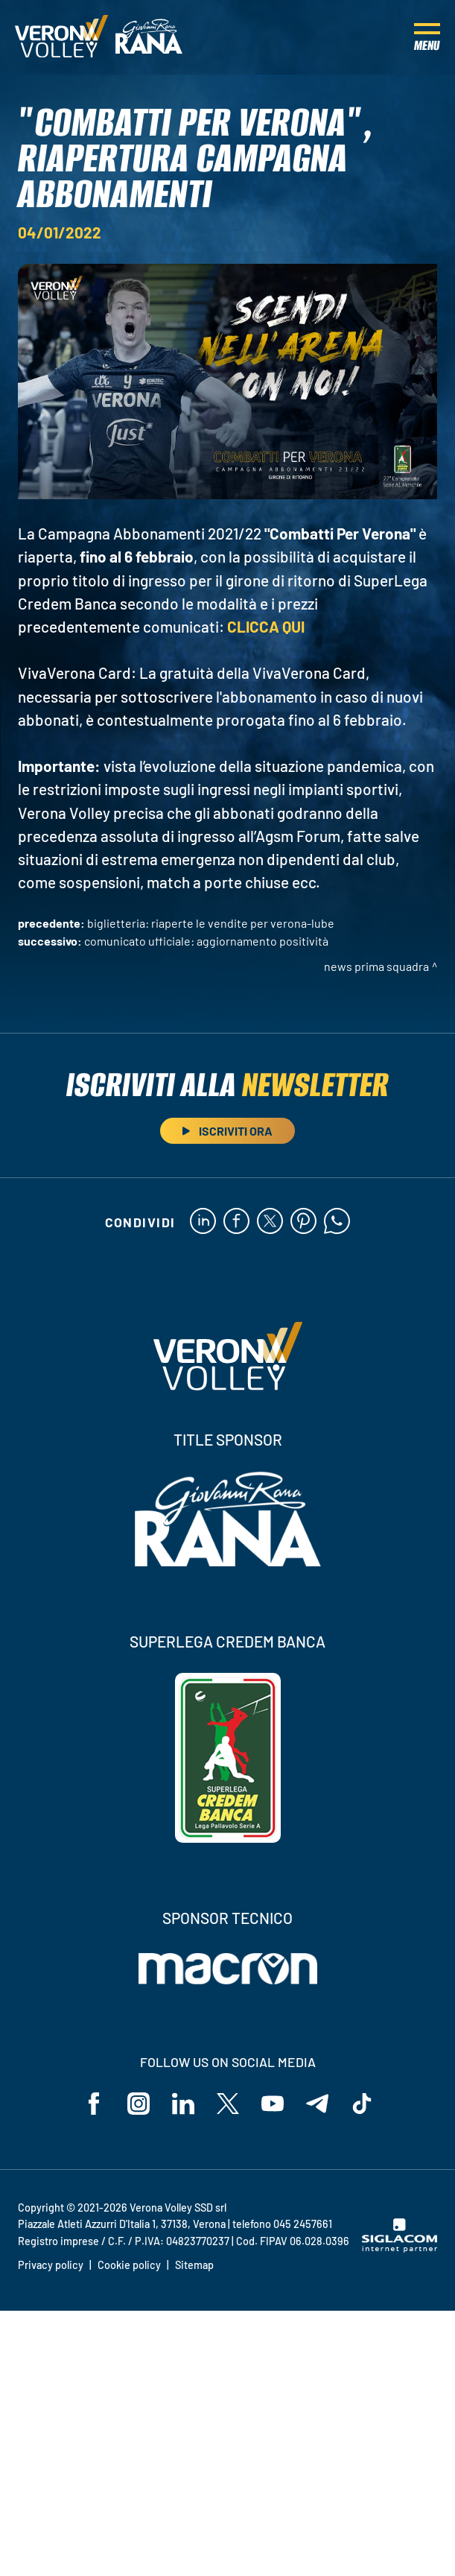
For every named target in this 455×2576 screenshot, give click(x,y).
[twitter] (270, 1222)
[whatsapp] (337, 1222)
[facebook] (236, 1222)
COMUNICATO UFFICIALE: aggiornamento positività (206, 941)
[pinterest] (303, 1222)
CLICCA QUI (266, 626)
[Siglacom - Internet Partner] (399, 2248)
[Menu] (427, 37)
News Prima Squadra (376, 966)
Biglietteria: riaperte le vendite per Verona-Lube (210, 923)
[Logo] (61, 37)
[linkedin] (203, 1222)
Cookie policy (129, 2265)
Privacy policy (50, 2265)
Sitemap (194, 2265)
